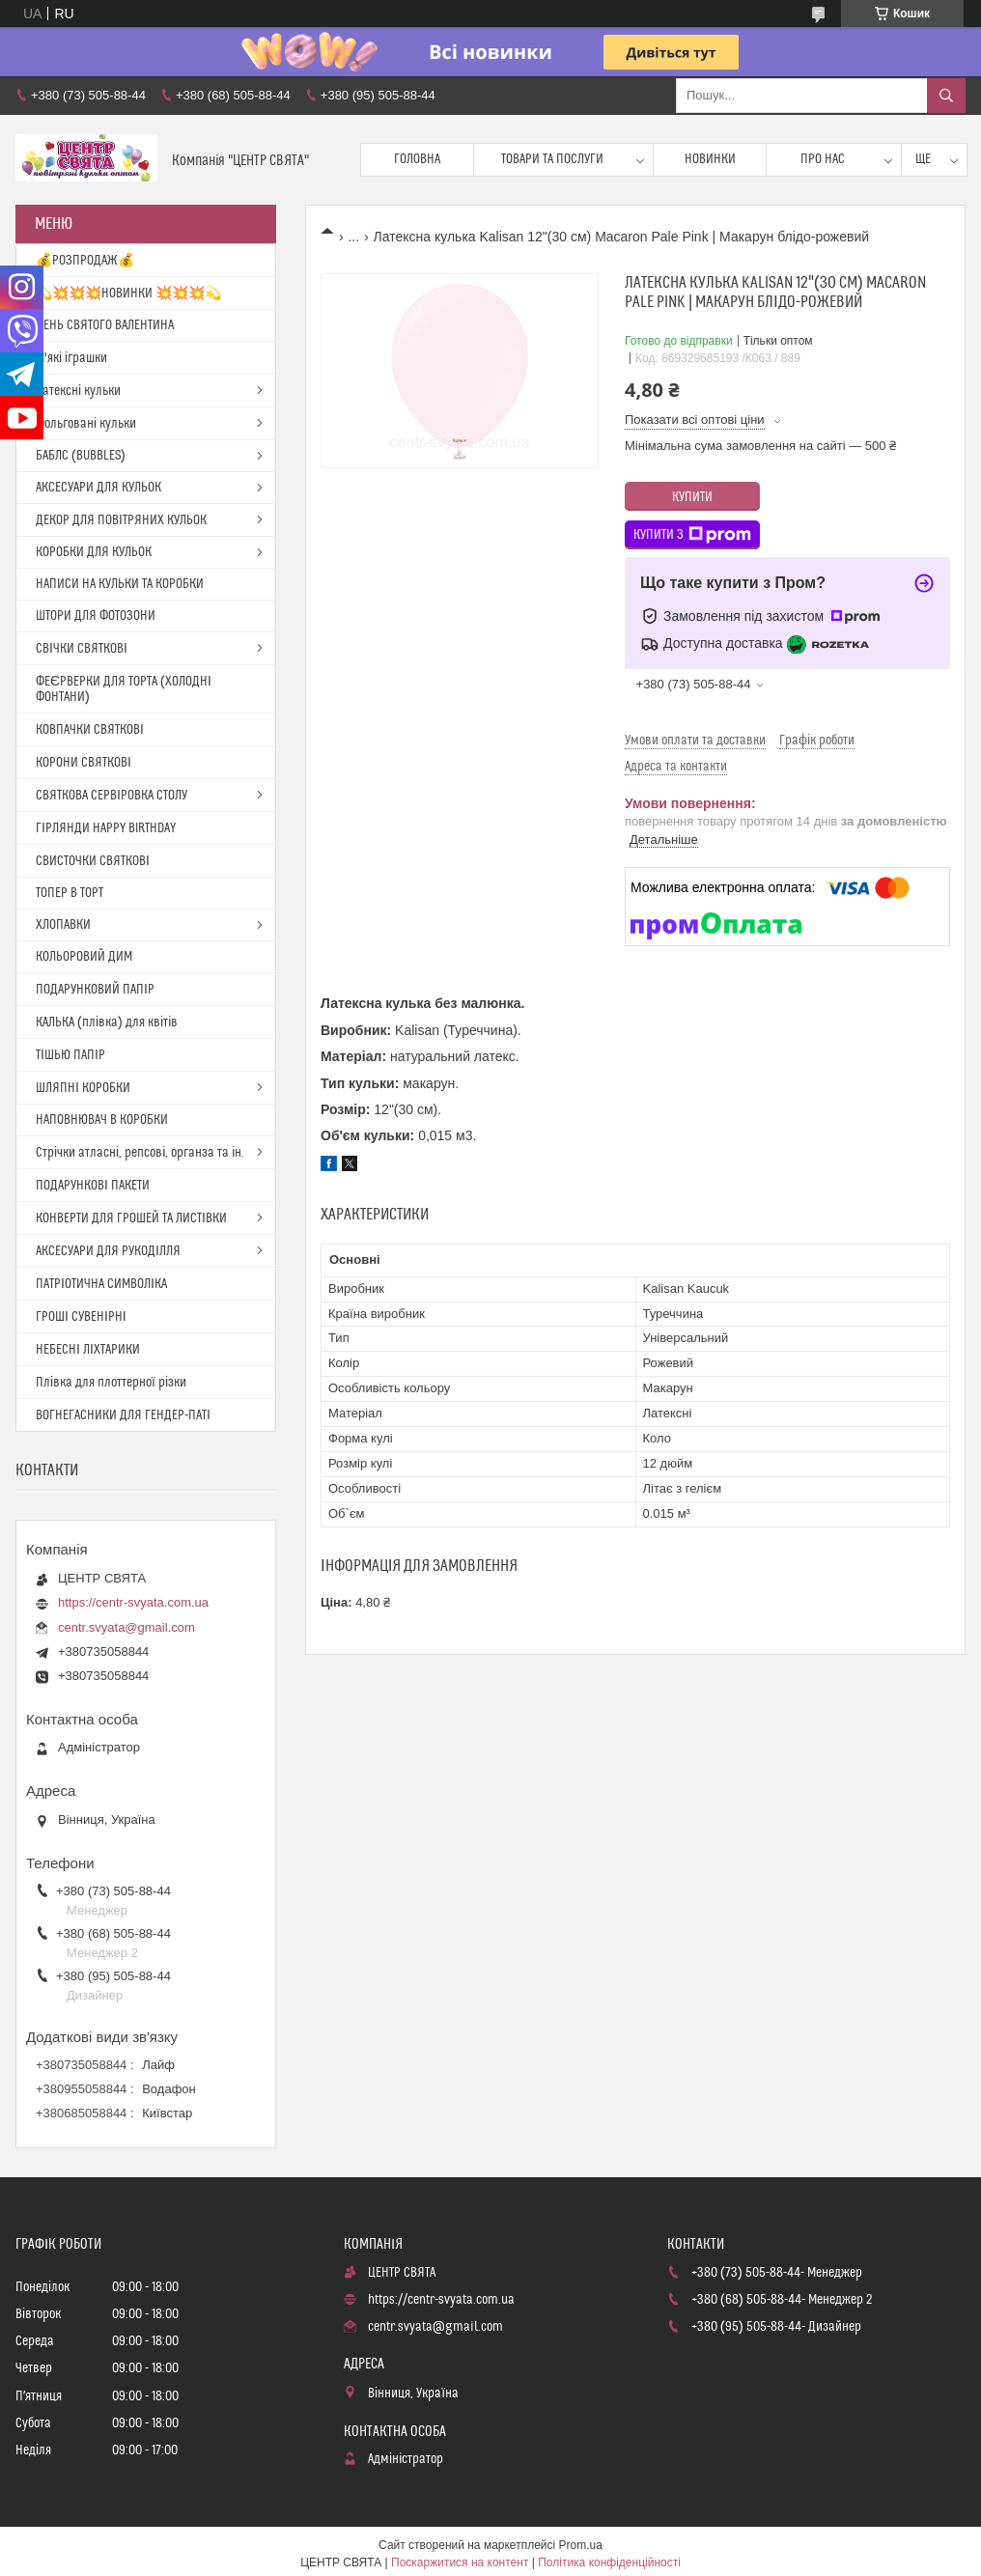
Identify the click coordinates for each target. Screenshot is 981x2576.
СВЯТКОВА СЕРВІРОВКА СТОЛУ (111, 795)
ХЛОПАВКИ (63, 925)
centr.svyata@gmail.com (126, 1627)
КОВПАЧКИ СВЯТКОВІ (90, 730)
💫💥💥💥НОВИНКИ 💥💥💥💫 (128, 293)
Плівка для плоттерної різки (111, 1382)
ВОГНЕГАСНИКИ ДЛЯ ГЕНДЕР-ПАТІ (123, 1415)
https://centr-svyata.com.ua (133, 1602)
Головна (417, 159)
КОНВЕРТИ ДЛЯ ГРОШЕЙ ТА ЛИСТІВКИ (131, 1218)
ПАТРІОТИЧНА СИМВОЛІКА (101, 1284)
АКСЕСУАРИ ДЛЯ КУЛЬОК (98, 487)
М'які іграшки (71, 358)
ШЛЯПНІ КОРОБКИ (83, 1088)
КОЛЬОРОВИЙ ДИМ (84, 957)
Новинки (710, 159)
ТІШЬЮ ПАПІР (70, 1055)
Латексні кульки (78, 391)
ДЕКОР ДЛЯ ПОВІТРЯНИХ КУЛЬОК (121, 520)
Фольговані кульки (86, 424)
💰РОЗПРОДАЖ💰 (85, 260)
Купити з (692, 535)
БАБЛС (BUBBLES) (81, 455)
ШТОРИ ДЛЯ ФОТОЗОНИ (95, 616)
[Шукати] (946, 95)
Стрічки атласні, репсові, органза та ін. (140, 1153)
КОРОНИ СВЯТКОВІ (83, 762)
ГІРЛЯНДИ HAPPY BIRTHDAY (106, 828)
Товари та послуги (552, 159)
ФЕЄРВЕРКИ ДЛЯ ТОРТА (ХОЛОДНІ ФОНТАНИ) (123, 689)
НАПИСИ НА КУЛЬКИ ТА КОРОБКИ (120, 584)
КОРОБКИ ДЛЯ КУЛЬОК (94, 552)
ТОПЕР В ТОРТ (69, 893)
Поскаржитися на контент (459, 2562)
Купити (692, 497)
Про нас (822, 159)
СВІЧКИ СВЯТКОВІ (81, 649)
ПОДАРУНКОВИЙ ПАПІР (95, 989)
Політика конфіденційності (609, 2562)
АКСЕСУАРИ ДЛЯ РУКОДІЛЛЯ (108, 1251)
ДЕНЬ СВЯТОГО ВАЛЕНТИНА (105, 325)
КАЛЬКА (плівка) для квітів (107, 1022)
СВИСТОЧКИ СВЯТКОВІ (93, 861)
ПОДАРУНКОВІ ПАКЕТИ (93, 1185)
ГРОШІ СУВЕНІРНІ (81, 1317)
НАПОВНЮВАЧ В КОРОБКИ (102, 1120)
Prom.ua (581, 2545)
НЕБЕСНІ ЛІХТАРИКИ (88, 1350)
